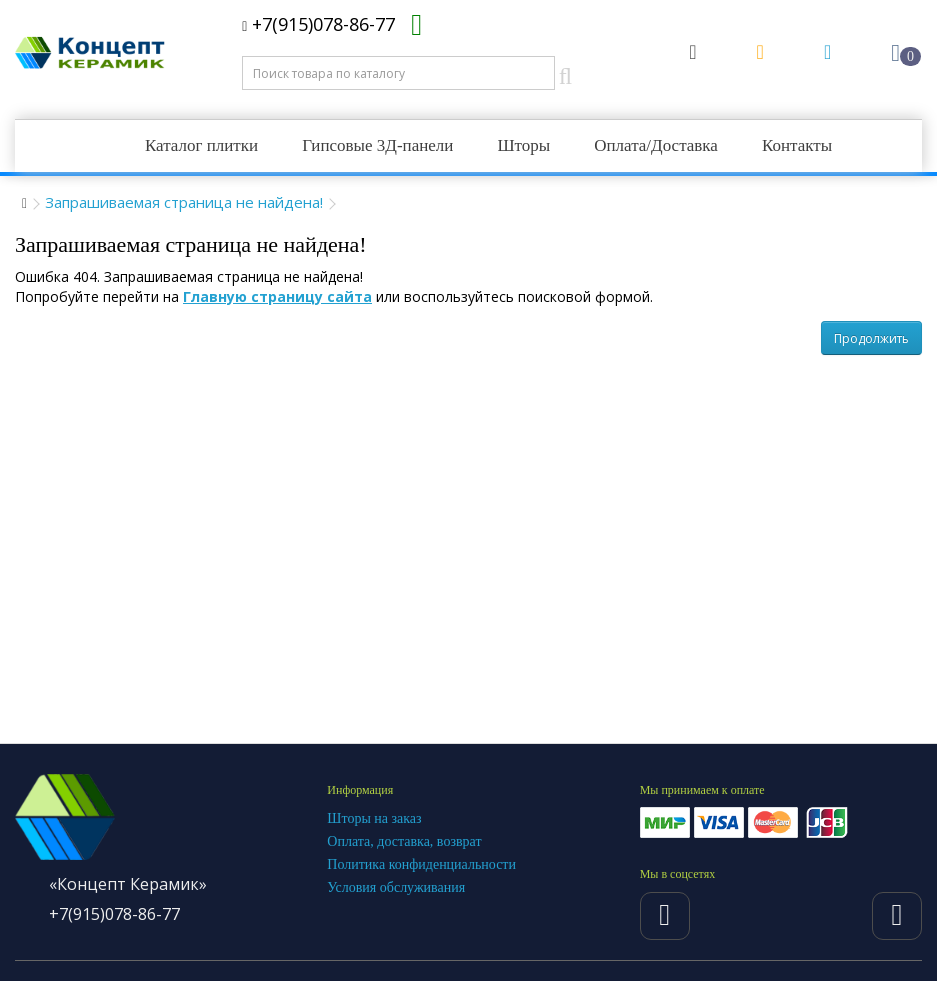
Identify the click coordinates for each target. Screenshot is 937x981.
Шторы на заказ (374, 818)
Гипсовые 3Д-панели (377, 145)
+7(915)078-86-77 (318, 24)
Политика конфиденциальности (421, 864)
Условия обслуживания (396, 887)
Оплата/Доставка (656, 145)
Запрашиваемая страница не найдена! (184, 202)
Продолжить (871, 338)
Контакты (797, 145)
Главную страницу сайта (277, 296)
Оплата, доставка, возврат (404, 841)
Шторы (523, 145)
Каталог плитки (201, 145)
